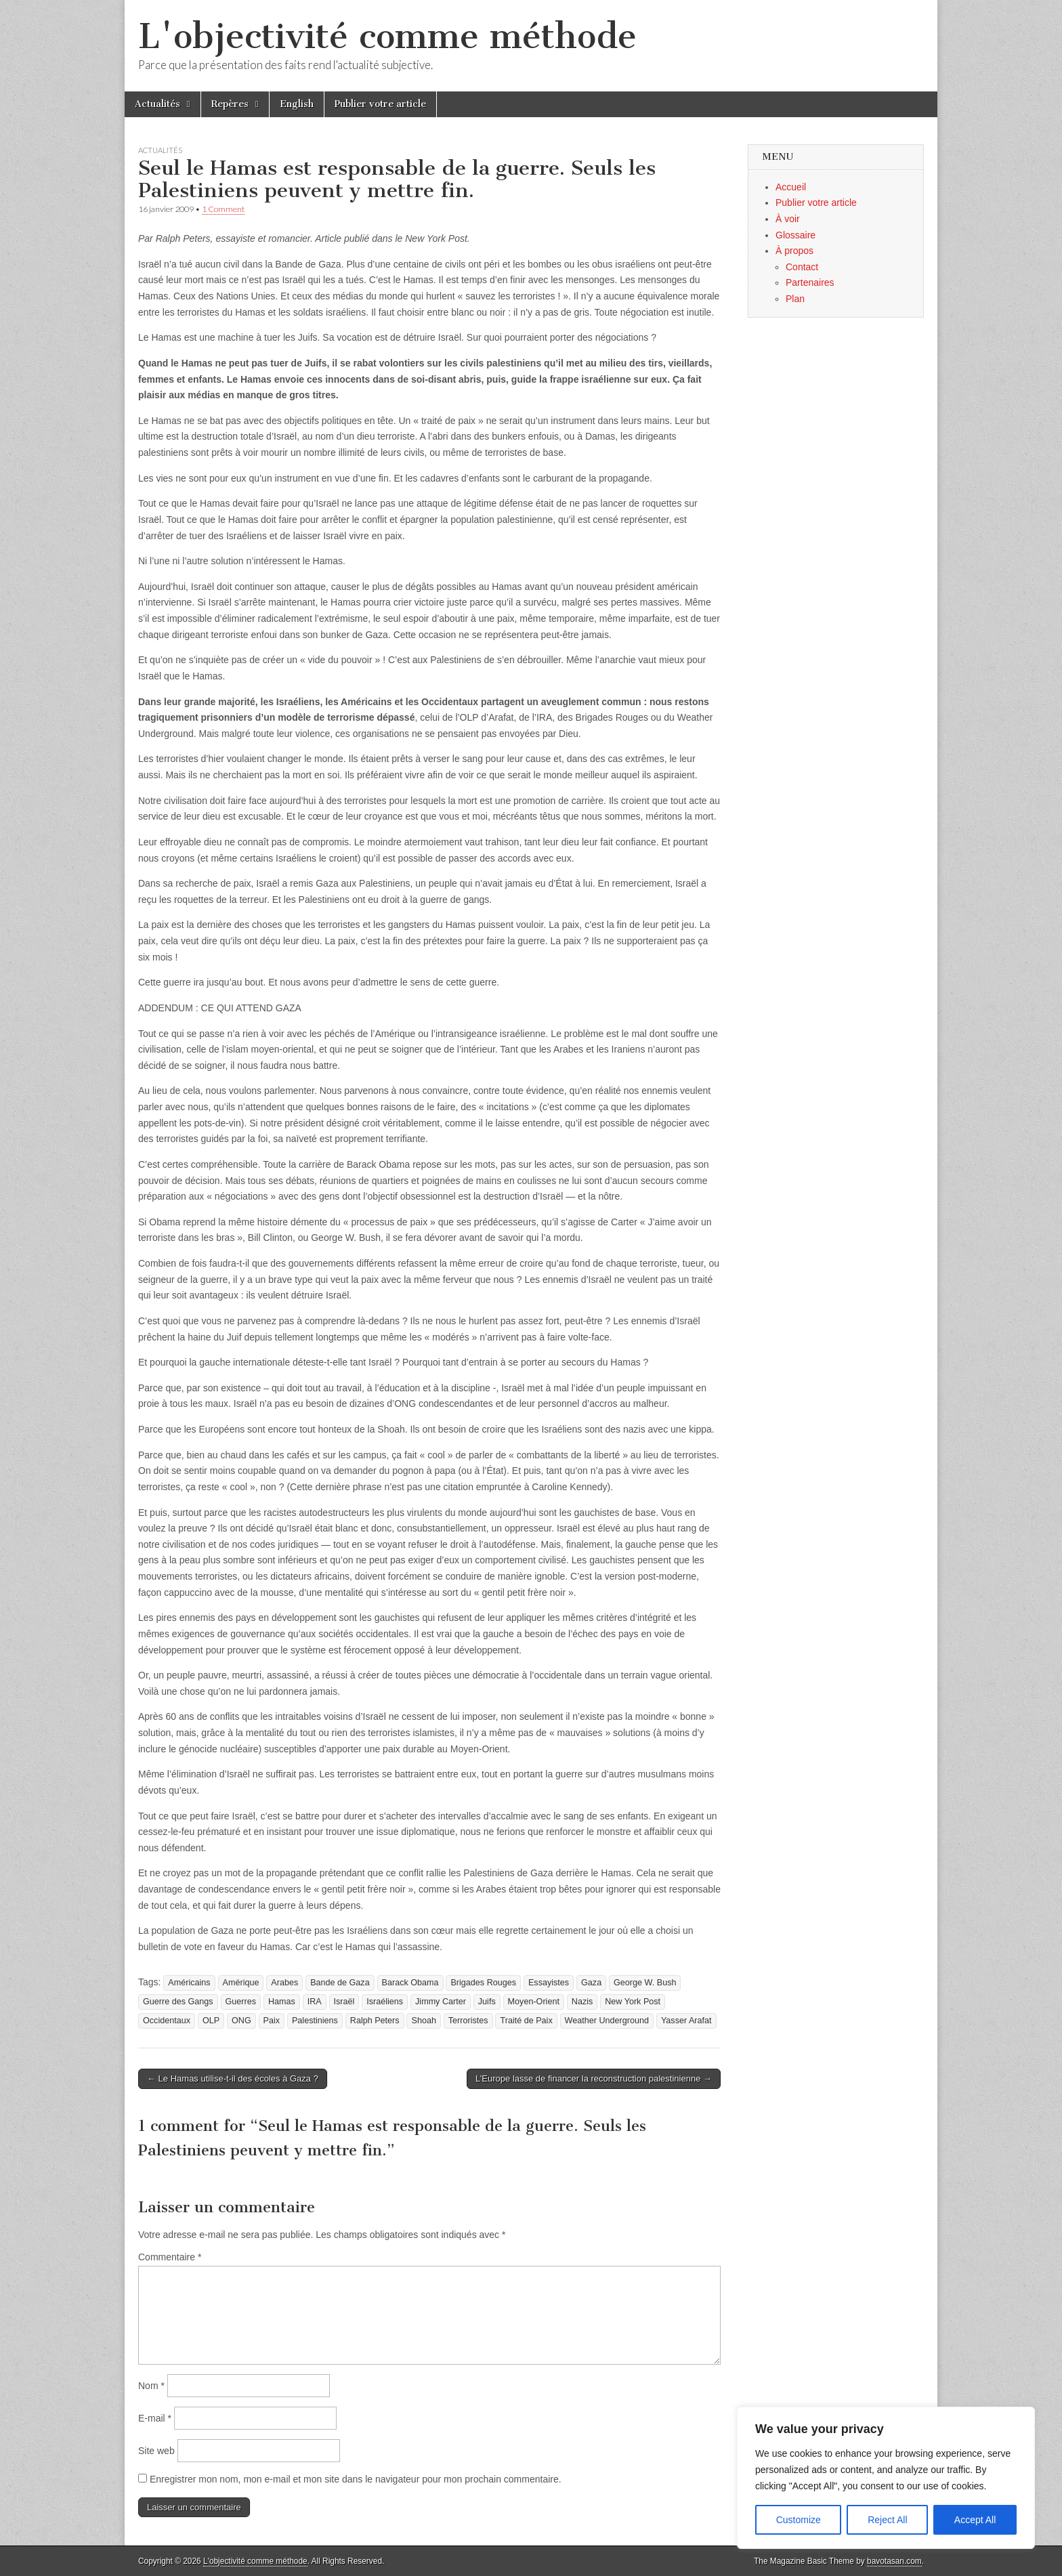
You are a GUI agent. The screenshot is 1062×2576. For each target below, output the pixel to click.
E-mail (154, 2418)
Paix (271, 2020)
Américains (189, 1982)
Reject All (887, 2519)
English (297, 104)
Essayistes (548, 1982)
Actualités (157, 104)
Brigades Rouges (483, 1982)
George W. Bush (645, 1982)
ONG (241, 2020)
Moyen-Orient (533, 2001)
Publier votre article (380, 104)
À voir (788, 218)
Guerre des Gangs (178, 2001)
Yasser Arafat (686, 2020)
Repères (230, 104)
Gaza (591, 1982)
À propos (794, 250)
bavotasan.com (894, 2561)
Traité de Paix (526, 2020)
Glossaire (795, 235)
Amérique (241, 1982)
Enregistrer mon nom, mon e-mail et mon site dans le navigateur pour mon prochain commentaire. (355, 2479)
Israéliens (384, 2001)
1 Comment (223, 209)
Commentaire (169, 2257)
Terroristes (468, 2020)
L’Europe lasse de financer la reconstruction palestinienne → (593, 2078)
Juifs (487, 2001)
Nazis (582, 2001)
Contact (802, 266)
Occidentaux (166, 2020)
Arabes (284, 1982)
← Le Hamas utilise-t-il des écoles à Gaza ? (232, 2078)
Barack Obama (410, 1982)
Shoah (423, 2020)
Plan (795, 298)
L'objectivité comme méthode (387, 36)
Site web (156, 2450)
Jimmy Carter (440, 2001)
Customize (798, 2519)
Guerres (241, 2001)
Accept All (975, 2519)
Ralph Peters (375, 2020)
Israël (344, 2001)
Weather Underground (607, 2020)
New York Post (632, 2001)
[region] (886, 2478)
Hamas (281, 2001)
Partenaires (810, 282)
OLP (211, 2020)
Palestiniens (315, 2020)
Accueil (791, 187)
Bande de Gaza (340, 1982)
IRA (314, 2001)
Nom (151, 2385)
